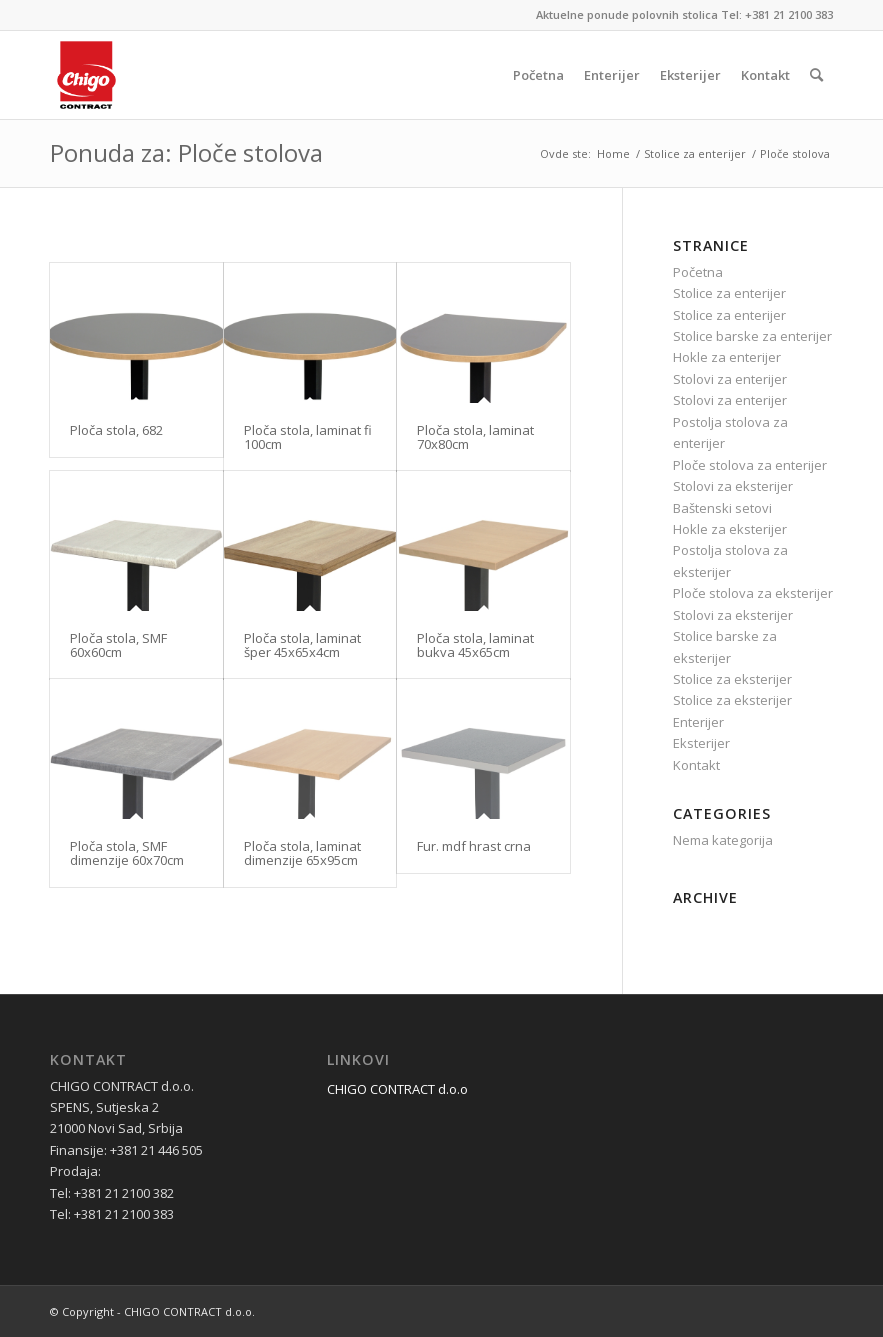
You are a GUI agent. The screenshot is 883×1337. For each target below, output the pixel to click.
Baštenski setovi (722, 508)
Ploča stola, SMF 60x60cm (118, 645)
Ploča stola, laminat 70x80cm (475, 437)
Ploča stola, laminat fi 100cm (308, 437)
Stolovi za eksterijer (733, 486)
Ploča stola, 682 (116, 430)
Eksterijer (701, 743)
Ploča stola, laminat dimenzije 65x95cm (302, 853)
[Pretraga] (816, 75)
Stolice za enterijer (729, 293)
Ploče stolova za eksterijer (753, 593)
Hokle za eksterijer (730, 529)
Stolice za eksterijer (732, 679)
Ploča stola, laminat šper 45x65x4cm (302, 645)
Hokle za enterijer (727, 357)
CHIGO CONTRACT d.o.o (397, 1089)
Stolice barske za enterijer (752, 336)
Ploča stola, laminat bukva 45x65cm (475, 645)
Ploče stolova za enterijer (750, 465)
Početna (698, 272)
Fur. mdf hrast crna (474, 846)
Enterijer (698, 722)
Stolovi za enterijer (730, 379)
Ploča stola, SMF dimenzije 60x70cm (127, 853)
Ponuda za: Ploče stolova (186, 152)
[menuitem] (538, 75)
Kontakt (696, 765)
